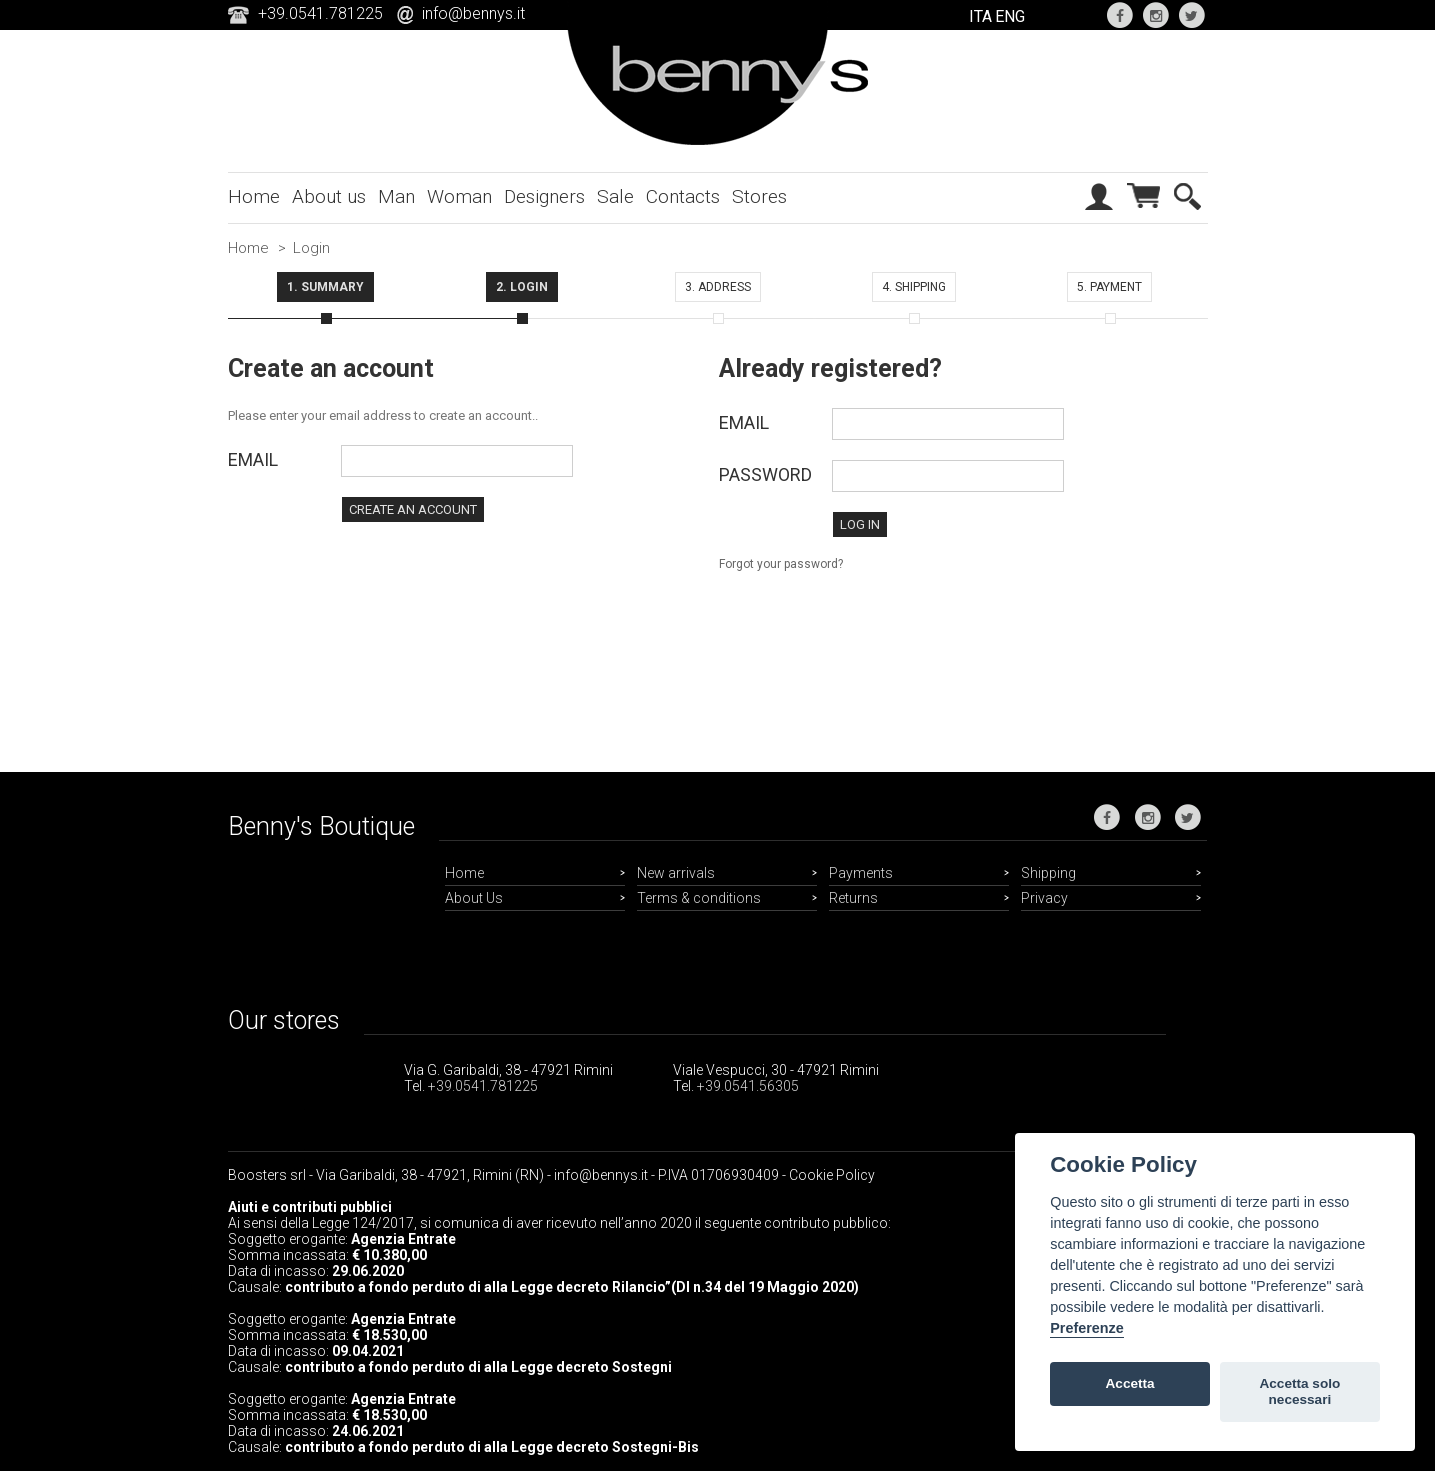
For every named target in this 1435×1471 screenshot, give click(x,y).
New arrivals (676, 873)
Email (253, 459)
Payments (861, 873)
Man (396, 196)
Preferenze (1087, 1328)
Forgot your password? (781, 564)
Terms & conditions (699, 898)
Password (765, 474)
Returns (853, 898)
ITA (980, 16)
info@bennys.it (473, 13)
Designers (544, 196)
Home (254, 196)
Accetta (1130, 1383)
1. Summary (325, 287)
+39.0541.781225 (483, 1086)
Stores (759, 196)
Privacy (1044, 898)
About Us (474, 898)
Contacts (683, 196)
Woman (459, 196)
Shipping (1048, 873)
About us (329, 196)
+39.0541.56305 (748, 1086)
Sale (615, 196)
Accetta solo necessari (1299, 1391)
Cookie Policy (832, 1175)
